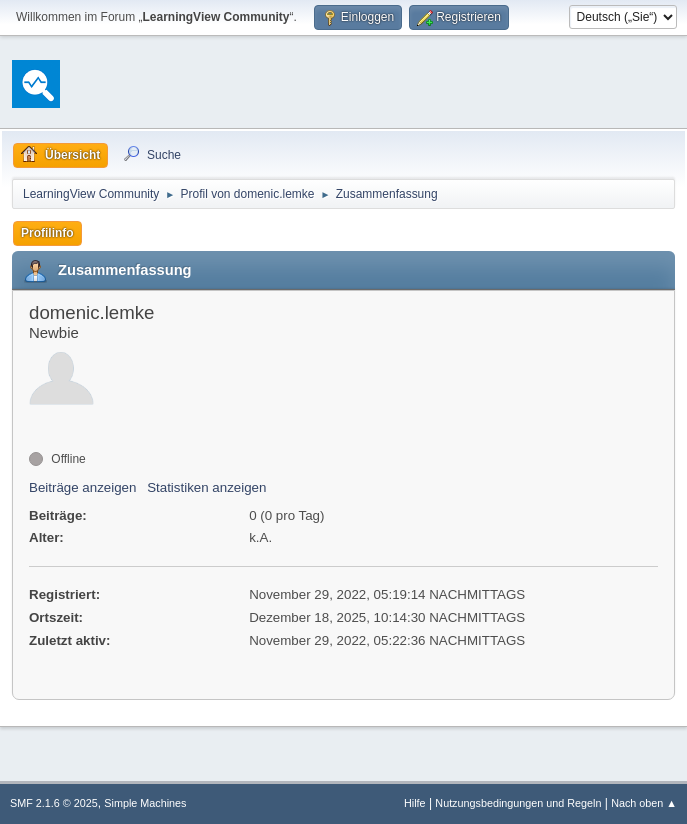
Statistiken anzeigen (206, 487)
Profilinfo (47, 233)
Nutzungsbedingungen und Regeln (518, 803)
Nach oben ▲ (644, 803)
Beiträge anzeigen (82, 487)
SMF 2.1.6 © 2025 (54, 803)
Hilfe (415, 803)
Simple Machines (145, 803)
